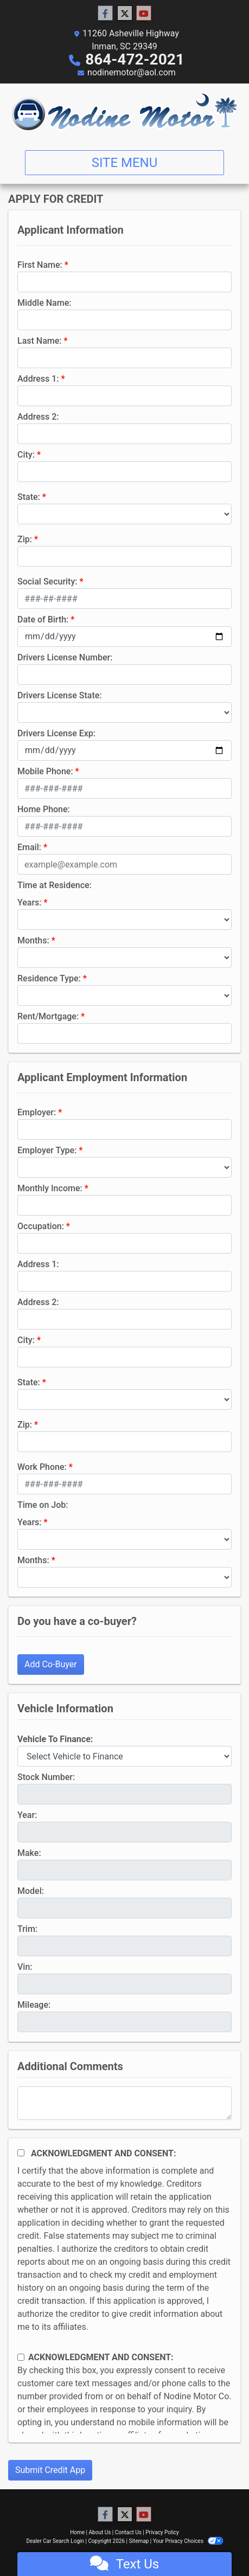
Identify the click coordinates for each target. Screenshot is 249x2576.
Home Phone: (43, 809)
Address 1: (38, 379)
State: (28, 497)
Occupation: (40, 1226)
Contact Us (128, 2532)
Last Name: (39, 341)
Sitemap (139, 2541)
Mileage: (33, 2005)
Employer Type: (46, 1150)
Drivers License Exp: (56, 733)
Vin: (25, 1967)
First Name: (39, 265)
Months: (33, 940)
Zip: (24, 539)
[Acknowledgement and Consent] (20, 2152)
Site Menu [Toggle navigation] (125, 162)
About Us (100, 2532)
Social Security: (47, 581)
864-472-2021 (134, 59)
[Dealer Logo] (124, 112)
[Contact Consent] (20, 2357)
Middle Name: (44, 303)
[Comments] (124, 2103)
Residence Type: (49, 978)
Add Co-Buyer (50, 1664)
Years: (29, 902)
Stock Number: (46, 1777)
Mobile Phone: (45, 771)
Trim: (27, 1929)
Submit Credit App (50, 2470)
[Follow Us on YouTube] (143, 13)
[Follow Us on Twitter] (124, 13)
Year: (27, 1815)
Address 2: (38, 417)
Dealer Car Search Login (55, 2541)
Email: (29, 847)
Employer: (36, 1112)
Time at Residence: (54, 885)
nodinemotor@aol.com (131, 72)
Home (77, 2532)
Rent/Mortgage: (48, 1016)
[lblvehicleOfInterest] (124, 1756)
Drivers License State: (59, 695)
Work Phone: (42, 1467)
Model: (30, 1891)
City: (26, 454)
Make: (29, 1853)
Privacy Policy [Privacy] (162, 2532)
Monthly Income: (49, 1188)
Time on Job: (42, 1505)
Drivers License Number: (64, 657)
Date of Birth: (42, 619)
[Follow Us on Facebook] (105, 13)
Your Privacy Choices (188, 2541)
